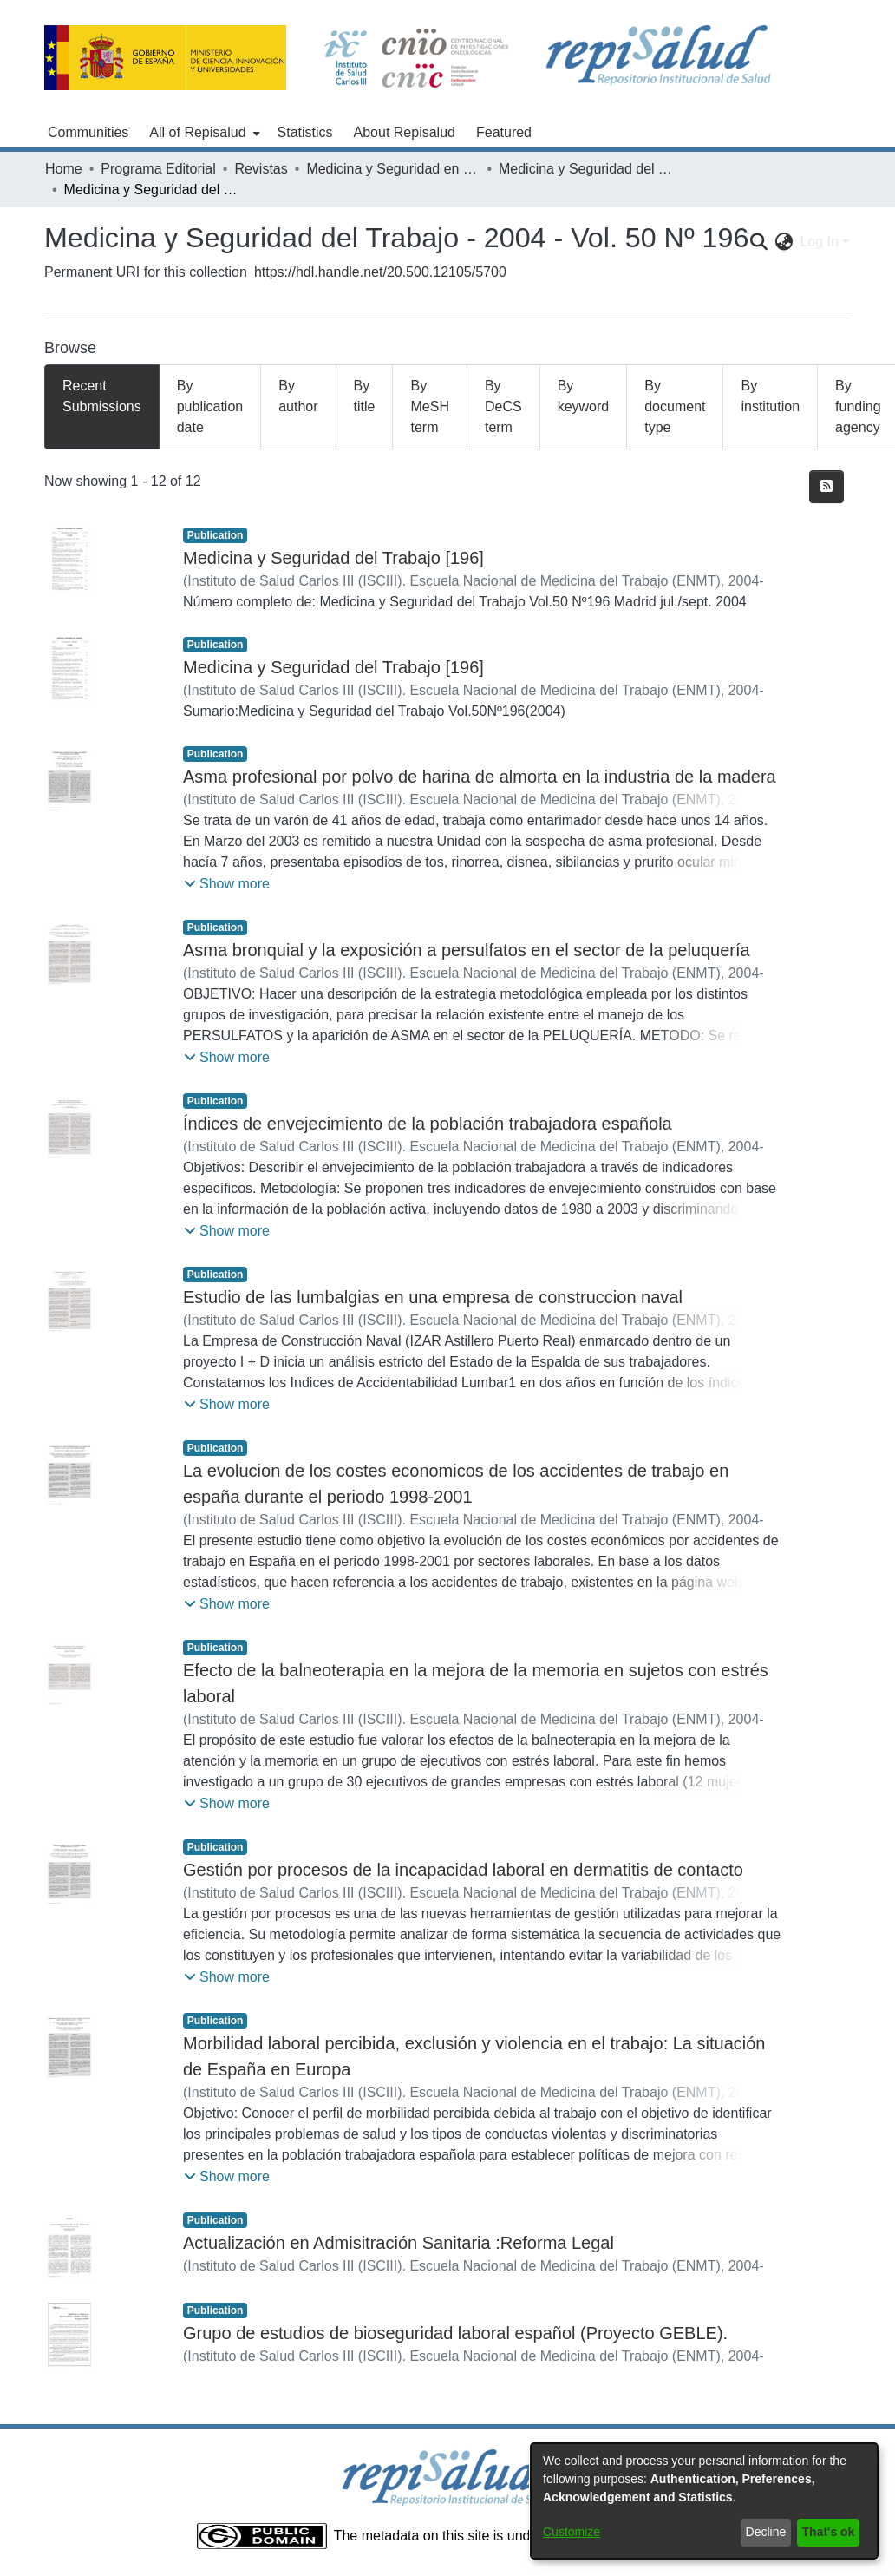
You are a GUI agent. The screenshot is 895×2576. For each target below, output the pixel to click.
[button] (227, 884)
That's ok (828, 2532)
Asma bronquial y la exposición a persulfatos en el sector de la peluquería (466, 950)
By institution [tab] (770, 396)
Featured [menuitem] (504, 132)
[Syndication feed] (826, 486)
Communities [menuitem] (88, 132)
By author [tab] (297, 396)
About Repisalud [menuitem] (404, 132)
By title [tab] (365, 396)
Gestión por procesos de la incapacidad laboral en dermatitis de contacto (463, 1869)
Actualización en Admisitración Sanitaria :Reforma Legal (398, 2242)
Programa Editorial (158, 168)
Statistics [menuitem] (305, 132)
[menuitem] (202, 132)
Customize (571, 2532)
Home (63, 168)
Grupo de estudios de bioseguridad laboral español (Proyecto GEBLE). (455, 2333)
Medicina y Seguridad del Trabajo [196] (333, 557)
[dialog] (704, 2501)
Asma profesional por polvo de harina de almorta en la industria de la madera (479, 776)
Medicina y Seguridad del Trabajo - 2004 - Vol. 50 (585, 168)
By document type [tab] (674, 406)
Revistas (260, 168)
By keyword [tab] (584, 396)
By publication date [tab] (210, 406)
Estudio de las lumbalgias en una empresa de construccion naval (433, 1297)
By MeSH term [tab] (429, 406)
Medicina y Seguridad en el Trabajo (393, 168)
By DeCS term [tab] (503, 406)
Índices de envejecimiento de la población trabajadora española (427, 1123)
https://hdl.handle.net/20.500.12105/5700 (380, 272)
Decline (766, 2532)
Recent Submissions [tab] (101, 396)
